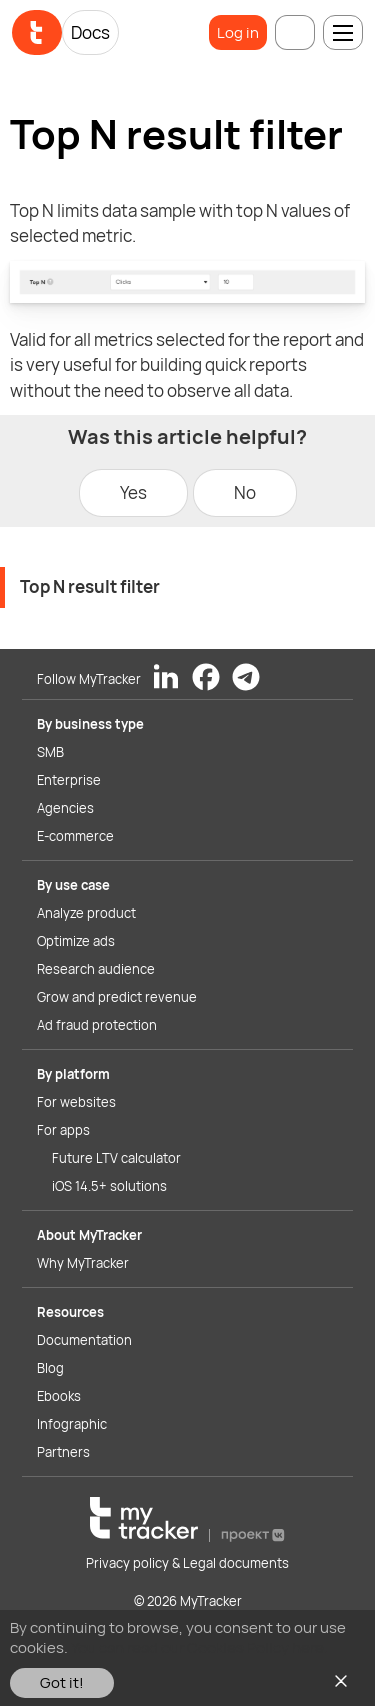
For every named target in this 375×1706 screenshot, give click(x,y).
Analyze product (86, 913)
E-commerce (75, 836)
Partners (63, 1452)
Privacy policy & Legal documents (187, 1563)
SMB (50, 752)
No (245, 492)
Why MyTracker (83, 1263)
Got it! (62, 1682)
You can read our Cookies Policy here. (199, 1647)
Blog (50, 1368)
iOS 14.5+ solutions (109, 1186)
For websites (76, 1102)
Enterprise (69, 780)
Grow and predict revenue (117, 997)
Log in (238, 32)
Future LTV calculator (116, 1158)
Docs (90, 32)
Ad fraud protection (97, 1025)
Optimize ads (76, 941)
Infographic (72, 1424)
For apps (63, 1130)
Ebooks (59, 1396)
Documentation (84, 1340)
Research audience (96, 969)
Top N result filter (90, 586)
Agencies (65, 808)
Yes (133, 492)
